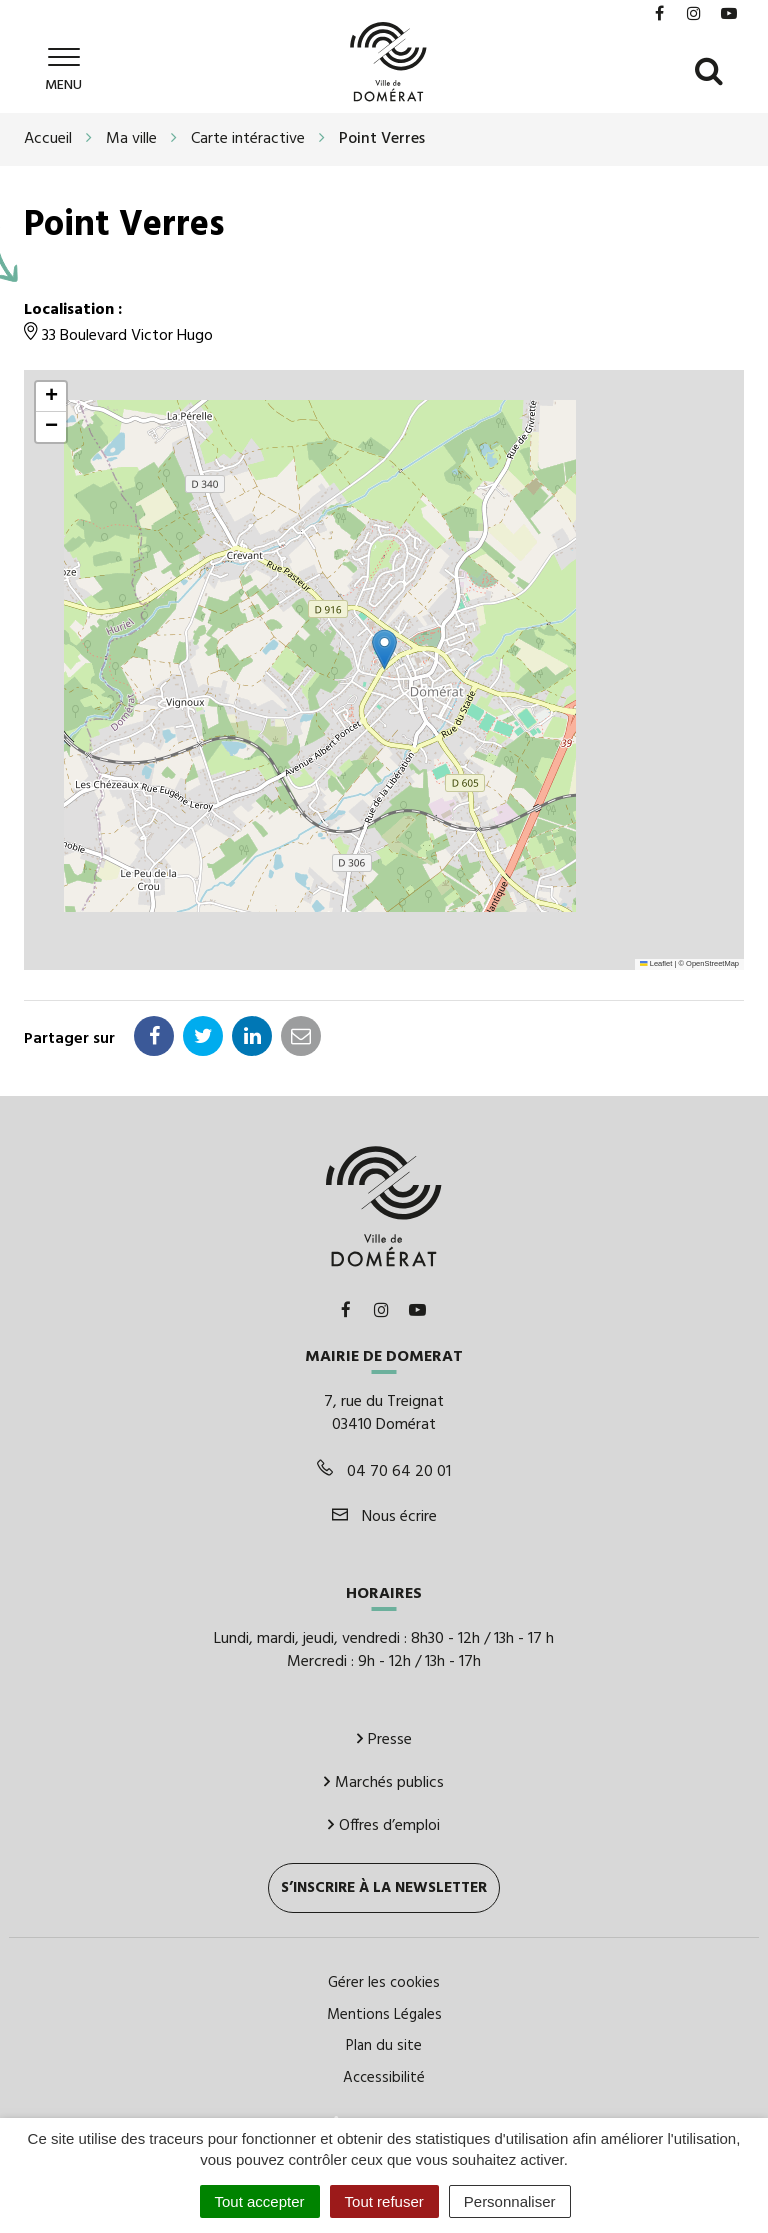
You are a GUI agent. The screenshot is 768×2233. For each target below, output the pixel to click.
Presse (384, 1738)
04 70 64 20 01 (384, 1470)
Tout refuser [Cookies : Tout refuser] (384, 2201)
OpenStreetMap (712, 962)
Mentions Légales (384, 2013)
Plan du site (384, 2045)
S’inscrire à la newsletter (384, 1887)
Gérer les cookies (384, 1982)
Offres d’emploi (384, 1824)
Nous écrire (384, 1515)
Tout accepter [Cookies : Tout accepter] (260, 2201)
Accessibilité (384, 2076)
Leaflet (656, 962)
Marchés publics (384, 1781)
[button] (384, 647)
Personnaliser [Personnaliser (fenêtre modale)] (510, 2201)
